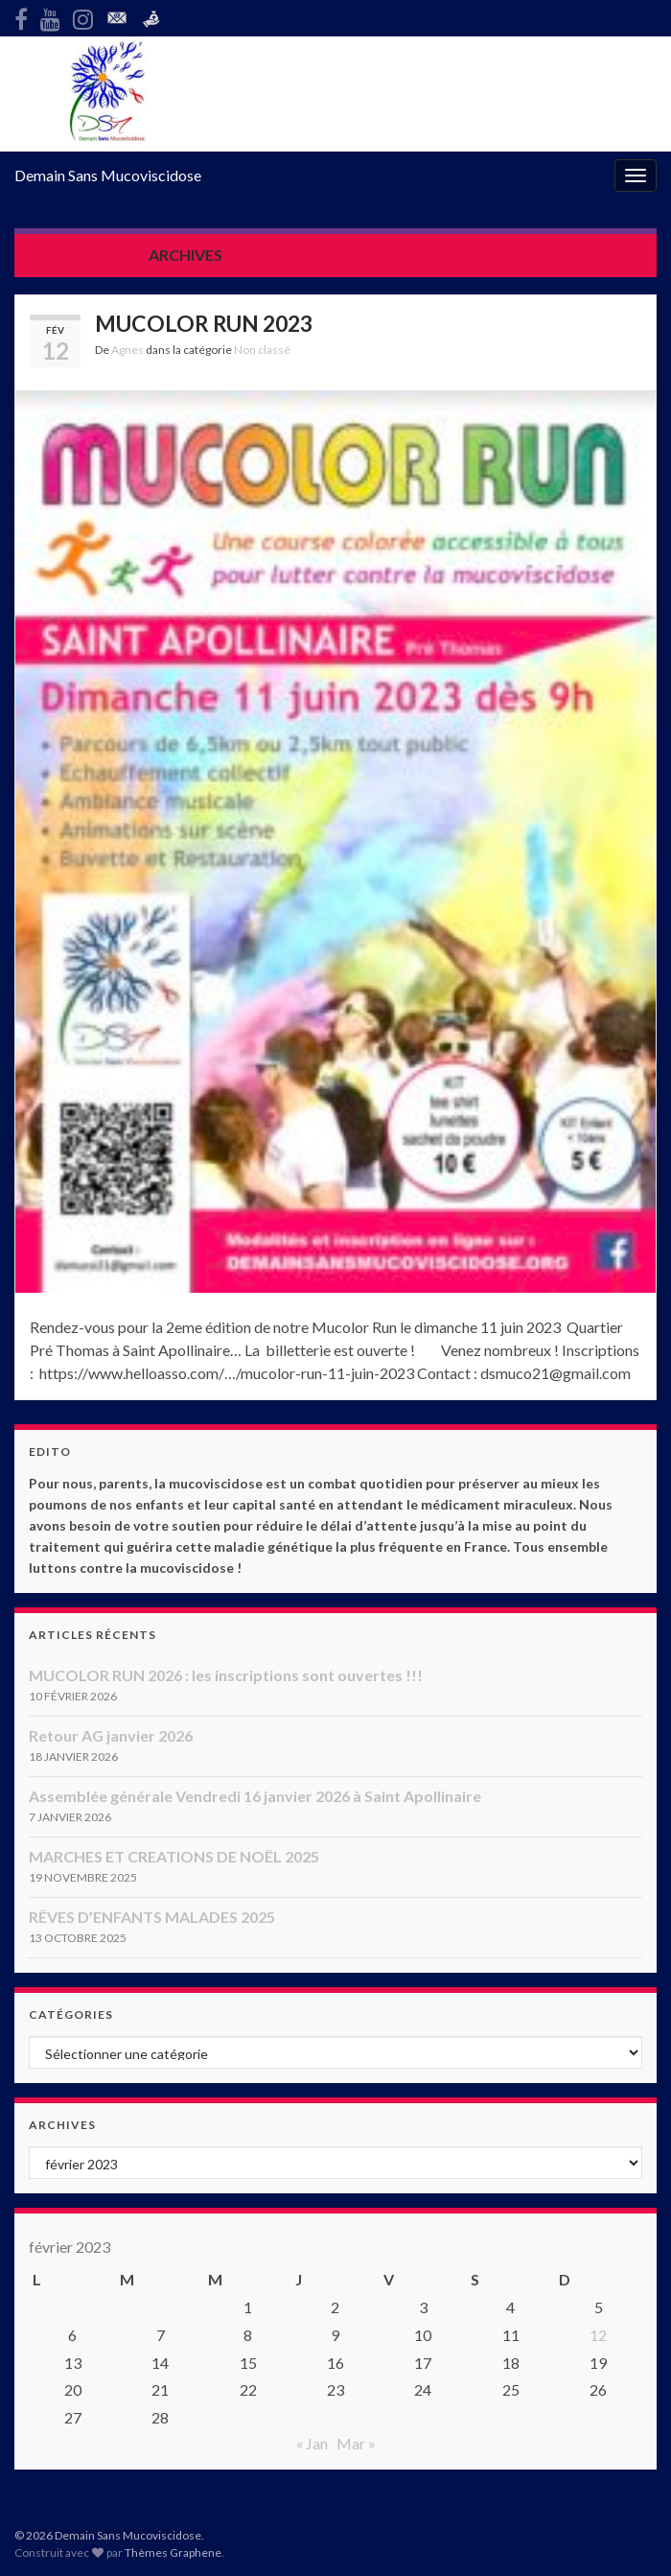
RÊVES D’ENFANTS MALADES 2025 (152, 1917)
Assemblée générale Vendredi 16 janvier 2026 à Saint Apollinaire (255, 1796)
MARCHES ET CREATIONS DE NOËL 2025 (174, 1856)
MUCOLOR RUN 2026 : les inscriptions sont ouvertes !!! (226, 1675)
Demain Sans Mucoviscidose (107, 175)
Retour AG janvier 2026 (111, 1735)
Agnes (127, 349)
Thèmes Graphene (173, 2552)
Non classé (262, 349)
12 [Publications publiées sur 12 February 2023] (598, 2335)
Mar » (356, 2443)
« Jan (312, 2443)
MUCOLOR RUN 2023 (203, 323)
